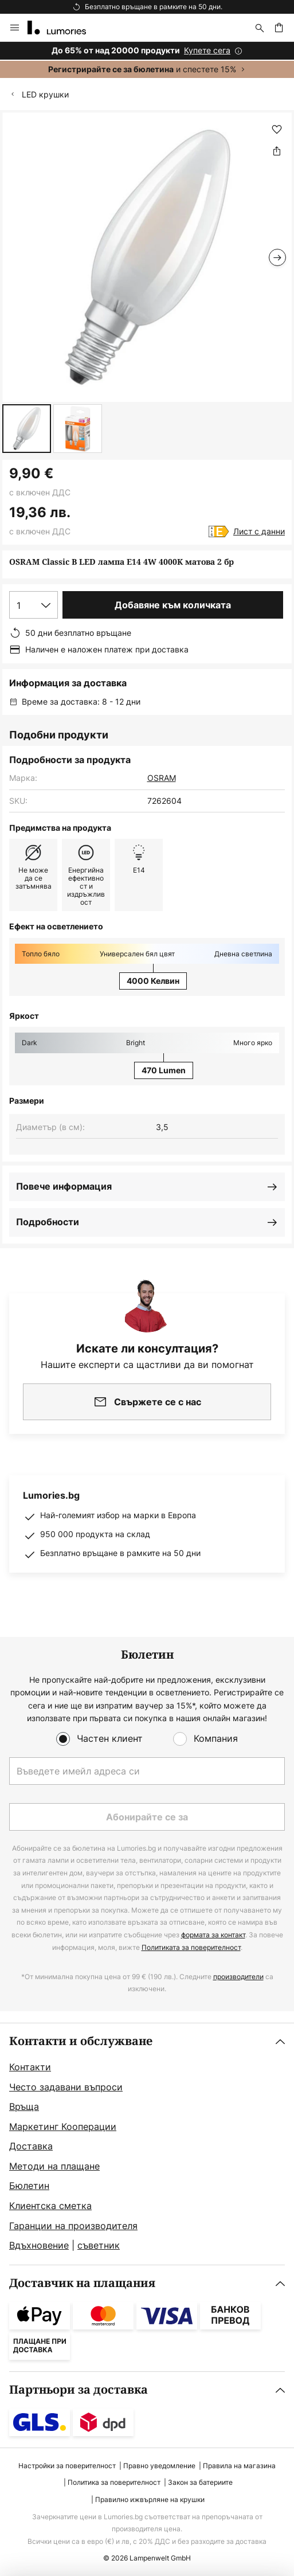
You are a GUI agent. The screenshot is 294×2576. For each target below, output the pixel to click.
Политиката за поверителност (191, 1947)
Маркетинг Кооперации (62, 2126)
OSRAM (161, 777)
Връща (24, 2106)
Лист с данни (259, 531)
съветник (98, 2245)
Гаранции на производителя (73, 2225)
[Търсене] (259, 27)
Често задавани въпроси (66, 2087)
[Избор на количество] (33, 605)
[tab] (147, 2144)
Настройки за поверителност (67, 2466)
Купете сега (207, 50)
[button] (26, 428)
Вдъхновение (39, 2245)
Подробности (47, 1222)
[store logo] (64, 27)
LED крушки (45, 94)
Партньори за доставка (78, 2390)
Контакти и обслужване (80, 2041)
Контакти (30, 2067)
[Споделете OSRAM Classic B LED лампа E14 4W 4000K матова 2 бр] (276, 150)
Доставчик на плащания (82, 2283)
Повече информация (64, 1186)
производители (238, 1976)
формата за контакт (213, 1935)
